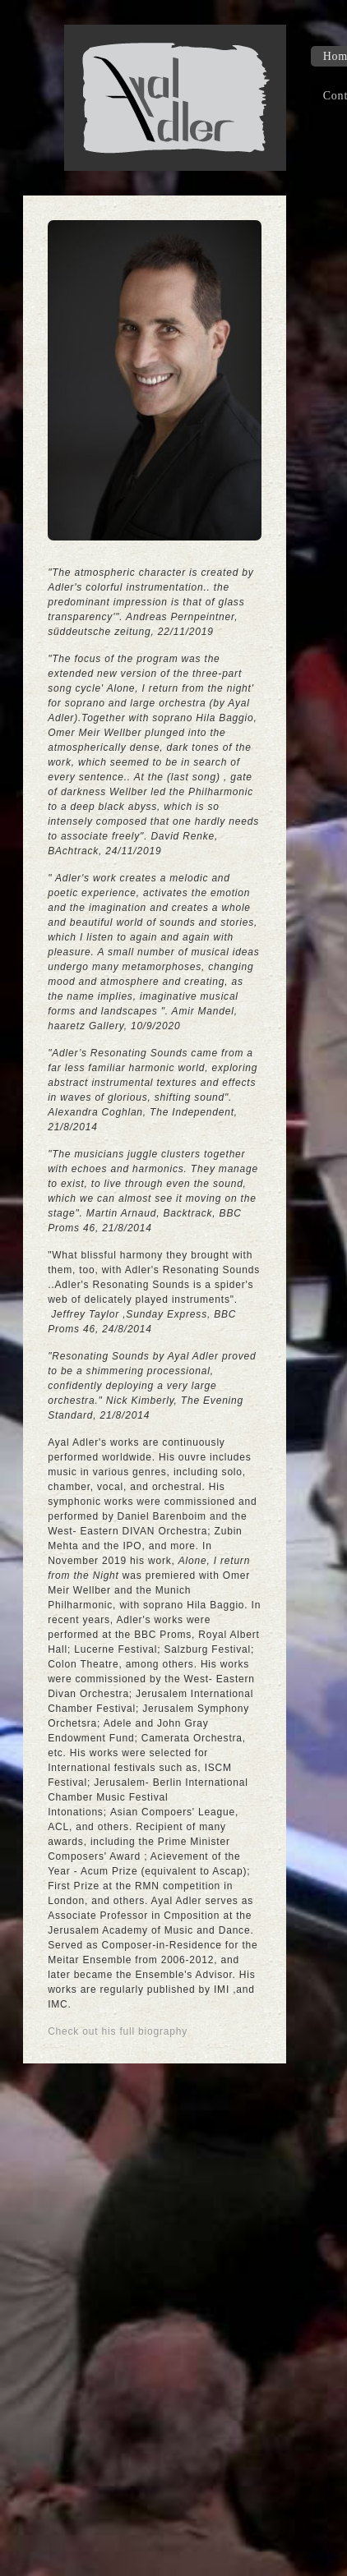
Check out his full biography (117, 2031)
